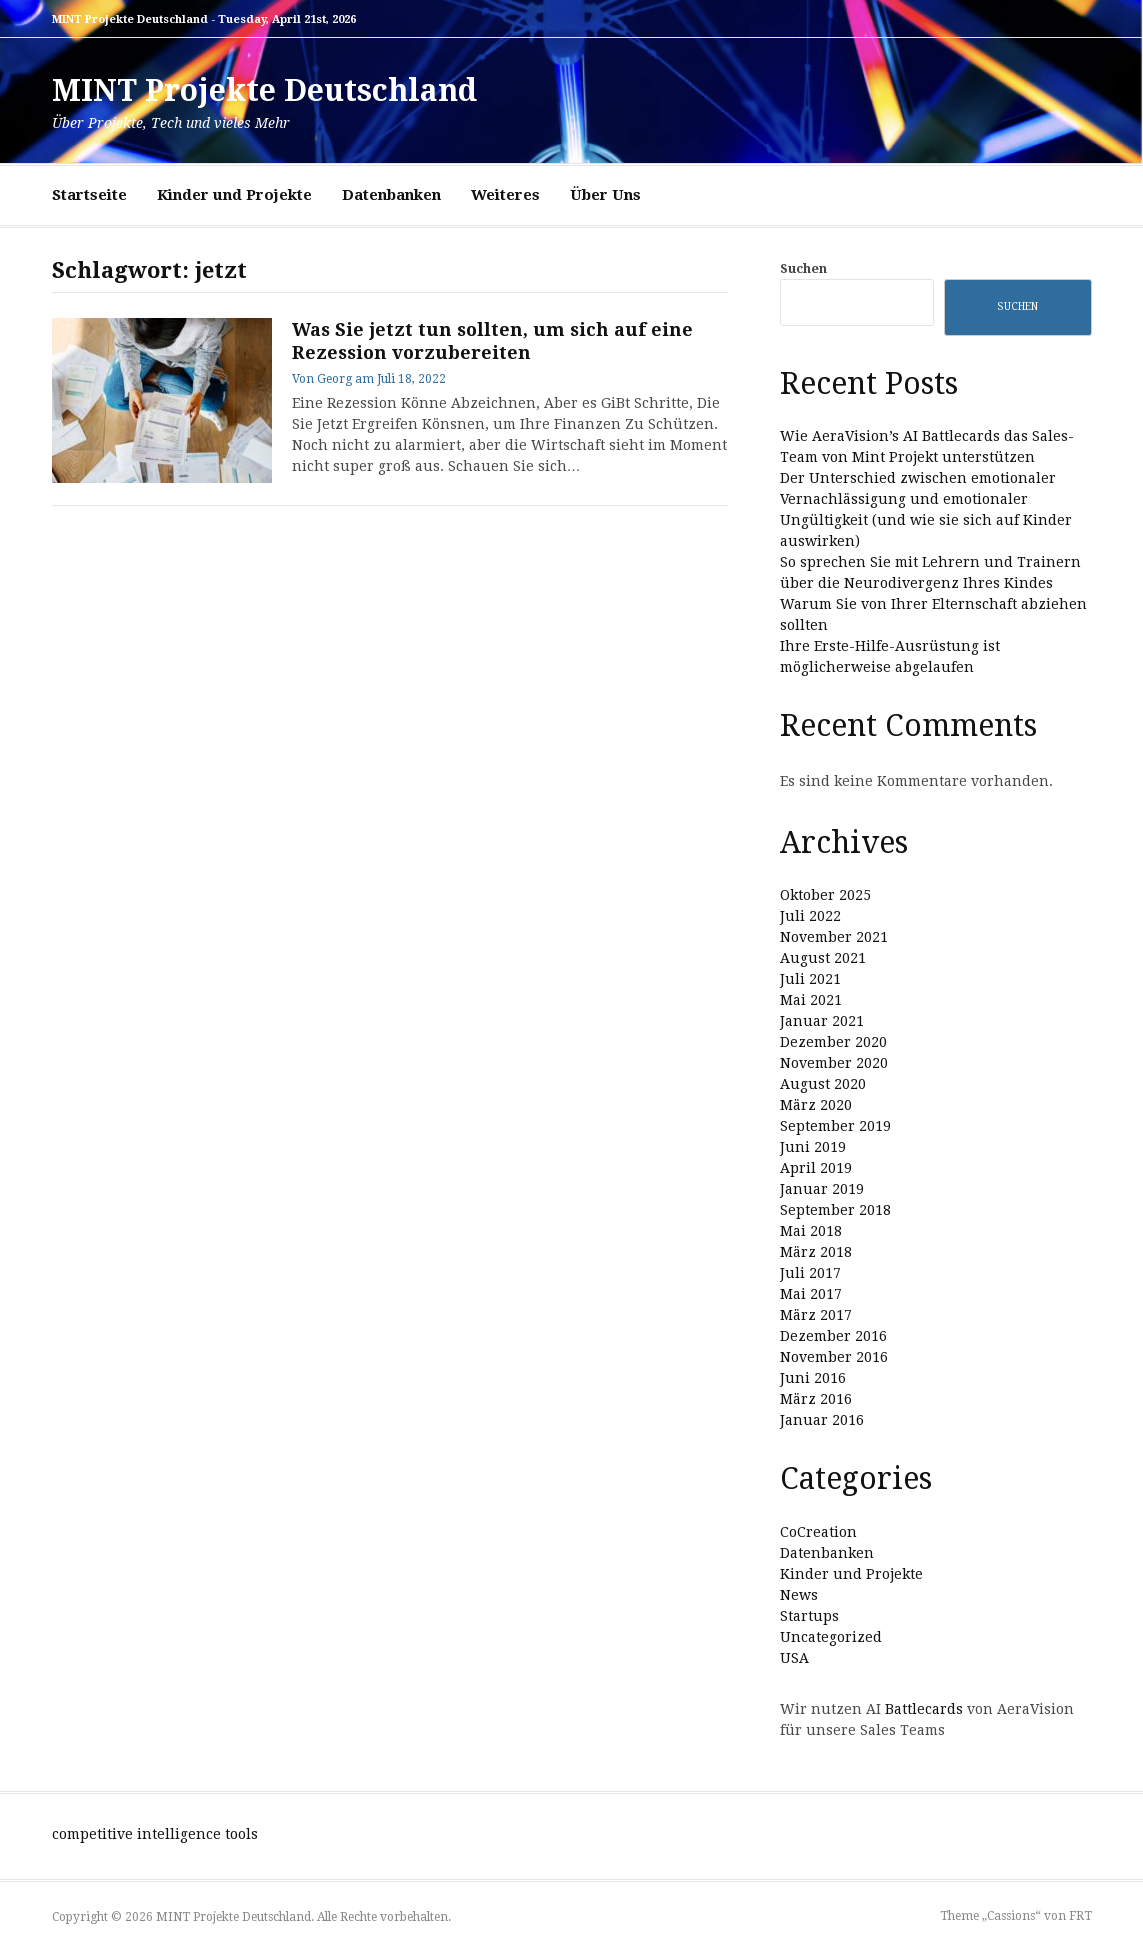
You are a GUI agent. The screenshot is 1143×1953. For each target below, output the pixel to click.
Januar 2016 (822, 1420)
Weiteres (505, 195)
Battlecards (924, 1709)
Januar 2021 (822, 1021)
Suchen (803, 268)
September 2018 (835, 1210)
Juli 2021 (810, 979)
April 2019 (816, 1168)
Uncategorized (831, 1637)
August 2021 (823, 958)
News (799, 1595)
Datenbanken (391, 195)
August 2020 (823, 1084)
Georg (334, 379)
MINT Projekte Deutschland (264, 90)
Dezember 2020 (833, 1042)
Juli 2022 (810, 916)
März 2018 (816, 1252)
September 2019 (835, 1126)
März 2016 (816, 1399)
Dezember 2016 (833, 1336)
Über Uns (605, 195)
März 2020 (816, 1105)
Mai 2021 (811, 1000)
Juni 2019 (813, 1147)
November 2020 (834, 1063)
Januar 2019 (822, 1189)
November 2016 (834, 1357)
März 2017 (816, 1315)
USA (794, 1658)
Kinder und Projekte (234, 195)
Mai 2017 (811, 1294)
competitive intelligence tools (155, 1834)
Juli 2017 (810, 1273)
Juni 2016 (813, 1378)
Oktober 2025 (825, 895)
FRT (1080, 1916)
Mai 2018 (811, 1231)
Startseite (89, 195)
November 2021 (834, 937)
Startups (809, 1616)
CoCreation (818, 1532)
